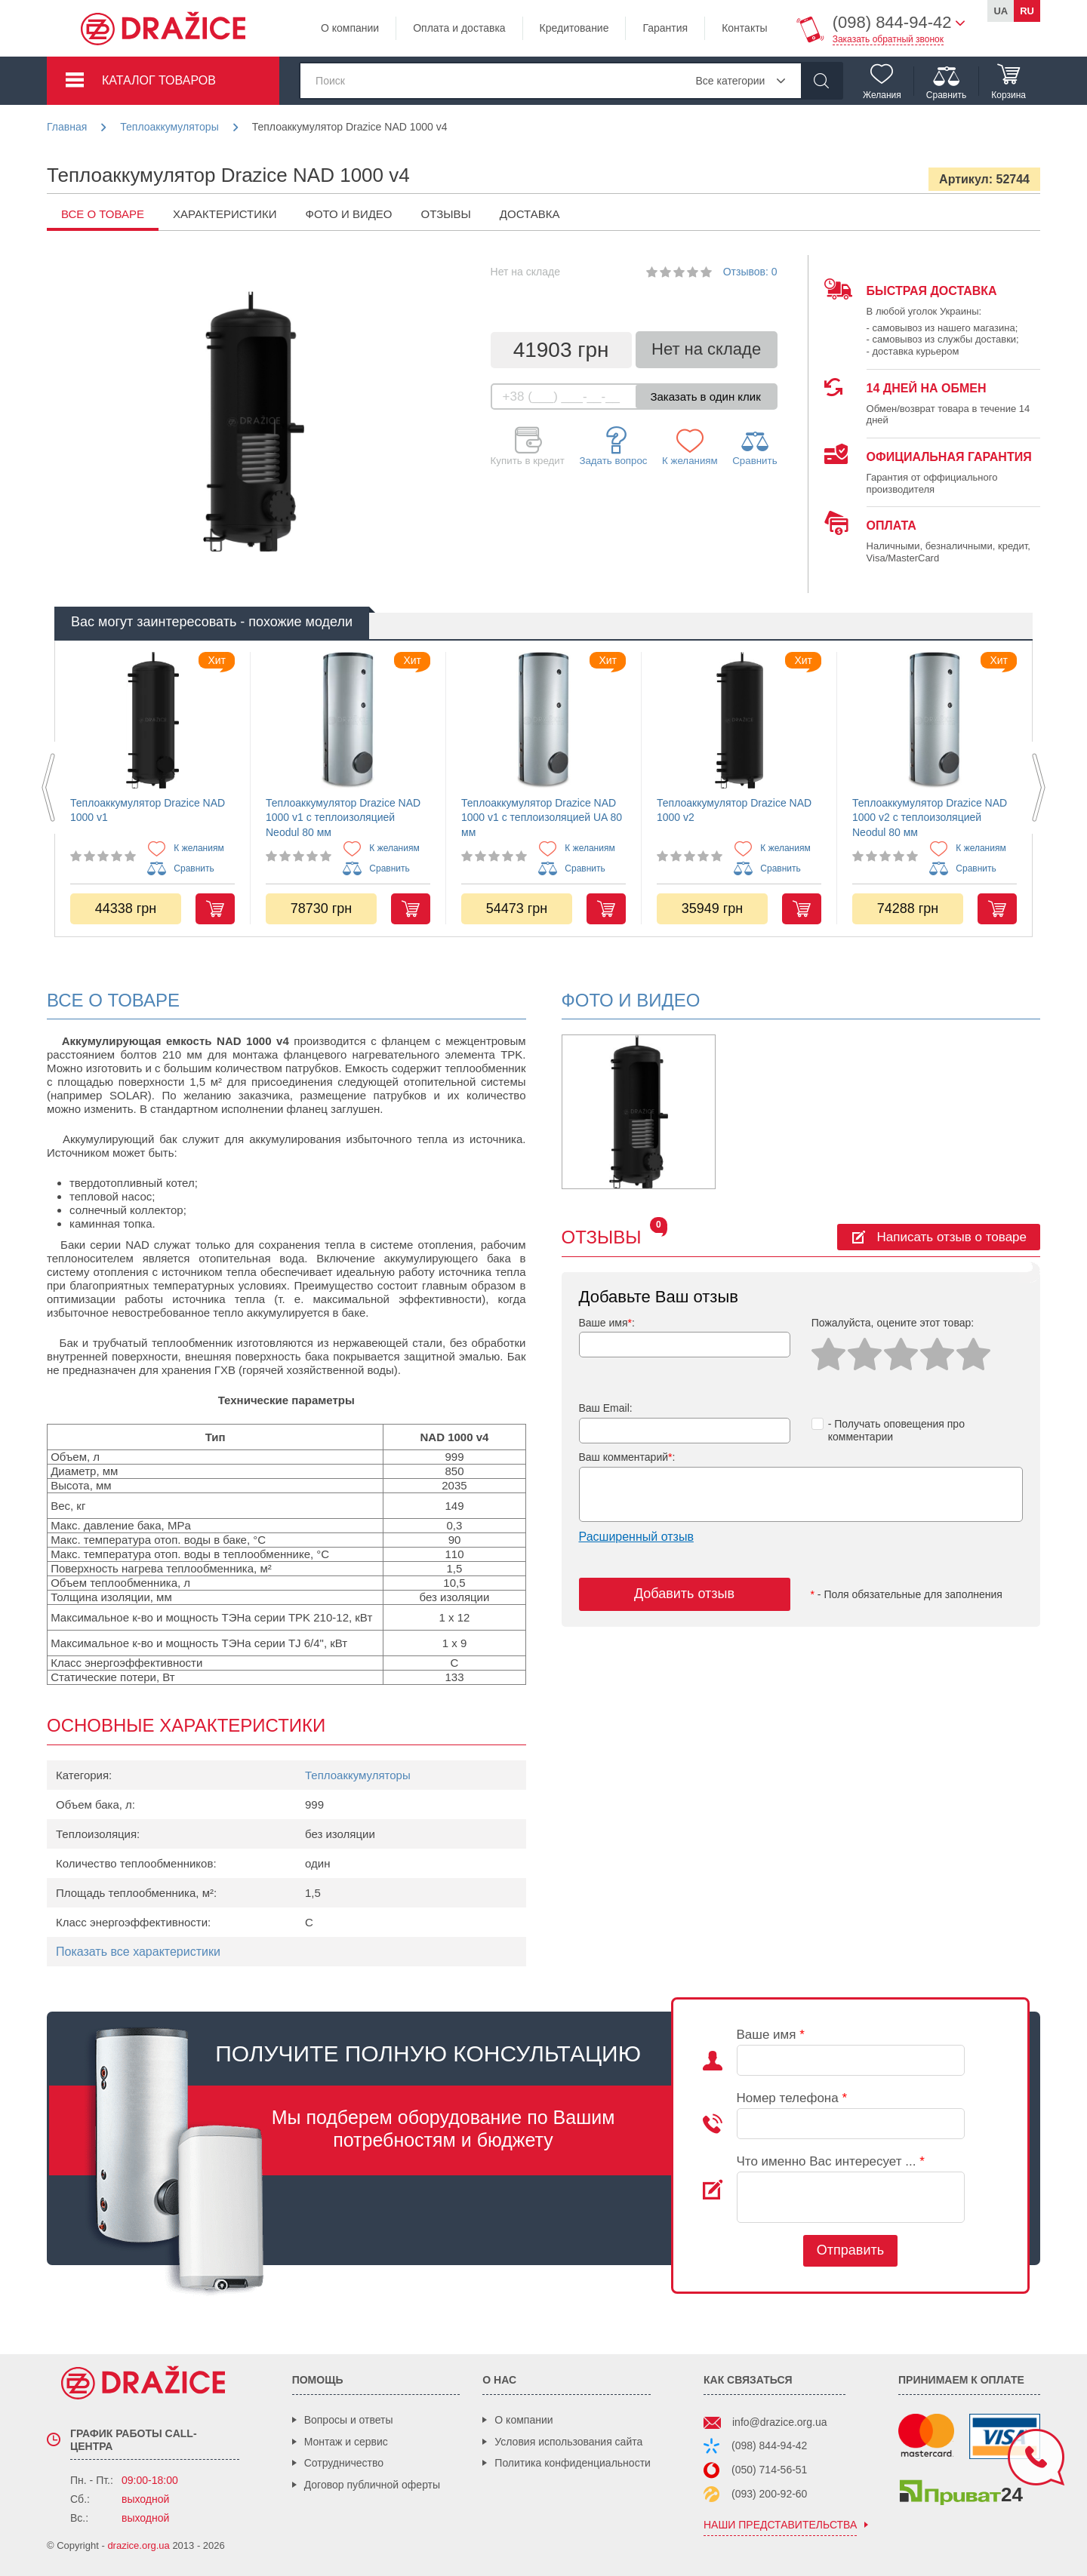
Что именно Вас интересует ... (831, 2161)
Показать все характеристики (138, 1951)
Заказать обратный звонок (888, 39)
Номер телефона (792, 2098)
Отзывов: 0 (750, 271)
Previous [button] (48, 788)
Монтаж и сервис (346, 2442)
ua (1000, 11)
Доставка (530, 213)
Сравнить (754, 447)
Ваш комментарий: (627, 1457)
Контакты (744, 28)
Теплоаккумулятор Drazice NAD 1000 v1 (147, 810)
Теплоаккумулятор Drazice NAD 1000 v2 (734, 810)
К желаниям (690, 446)
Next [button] (1038, 788)
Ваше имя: (607, 1323)
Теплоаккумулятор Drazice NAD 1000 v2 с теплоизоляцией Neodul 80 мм (929, 817)
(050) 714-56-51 (769, 2470)
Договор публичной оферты (372, 2485)
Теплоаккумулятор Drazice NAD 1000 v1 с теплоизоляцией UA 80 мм (541, 817)
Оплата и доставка (459, 28)
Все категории (730, 81)
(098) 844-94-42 (769, 2445)
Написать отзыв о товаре (952, 1237)
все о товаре (102, 213)
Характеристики (225, 213)
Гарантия (665, 28)
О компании (350, 28)
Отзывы (446, 213)
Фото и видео (349, 213)
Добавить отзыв (684, 1593)
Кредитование (574, 28)
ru (1027, 11)
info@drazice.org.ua (779, 2422)
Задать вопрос (613, 446)
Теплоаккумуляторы (358, 1775)
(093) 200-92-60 (769, 2494)
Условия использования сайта (568, 2442)
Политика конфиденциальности (572, 2463)
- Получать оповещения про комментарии (888, 1430)
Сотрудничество (343, 2463)
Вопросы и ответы (348, 2420)
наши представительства (780, 2525)
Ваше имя (771, 2034)
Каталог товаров (159, 80)
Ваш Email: (606, 1408)
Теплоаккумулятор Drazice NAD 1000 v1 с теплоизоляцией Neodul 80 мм (343, 817)
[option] (152, 788)
